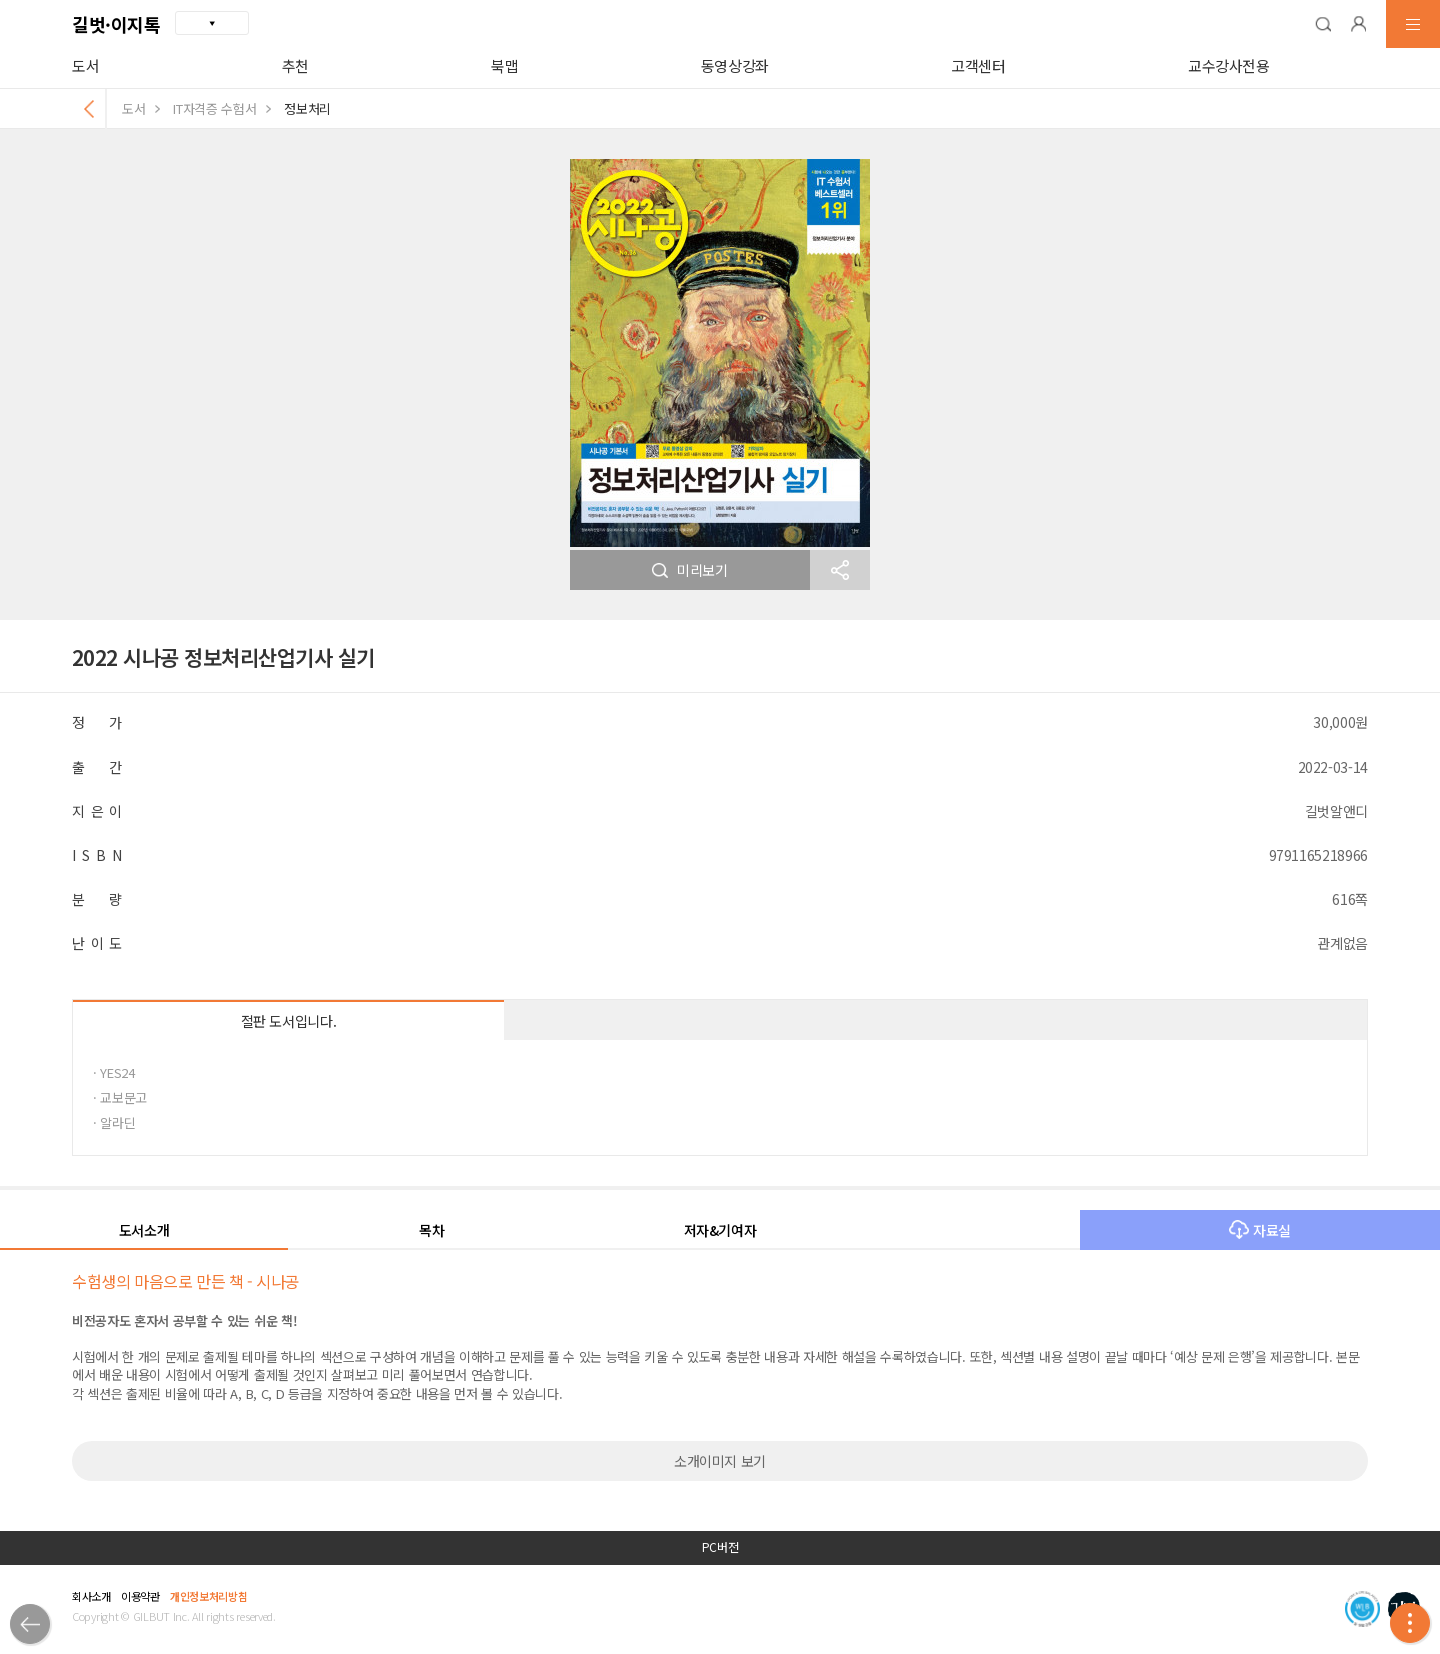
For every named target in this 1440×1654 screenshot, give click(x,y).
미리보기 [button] (690, 570)
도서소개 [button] (144, 1230)
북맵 (504, 65)
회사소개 (91, 1596)
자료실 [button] (1260, 1230)
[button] (1323, 24)
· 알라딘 (114, 1122)
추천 (295, 65)
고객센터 (978, 65)
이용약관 (140, 1596)
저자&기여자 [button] (720, 1230)
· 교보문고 (120, 1097)
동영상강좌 (735, 65)
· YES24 (114, 1072)
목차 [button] (431, 1230)
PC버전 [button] (720, 1547)
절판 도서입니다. (289, 1021)
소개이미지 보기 (720, 1461)
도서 (85, 65)
